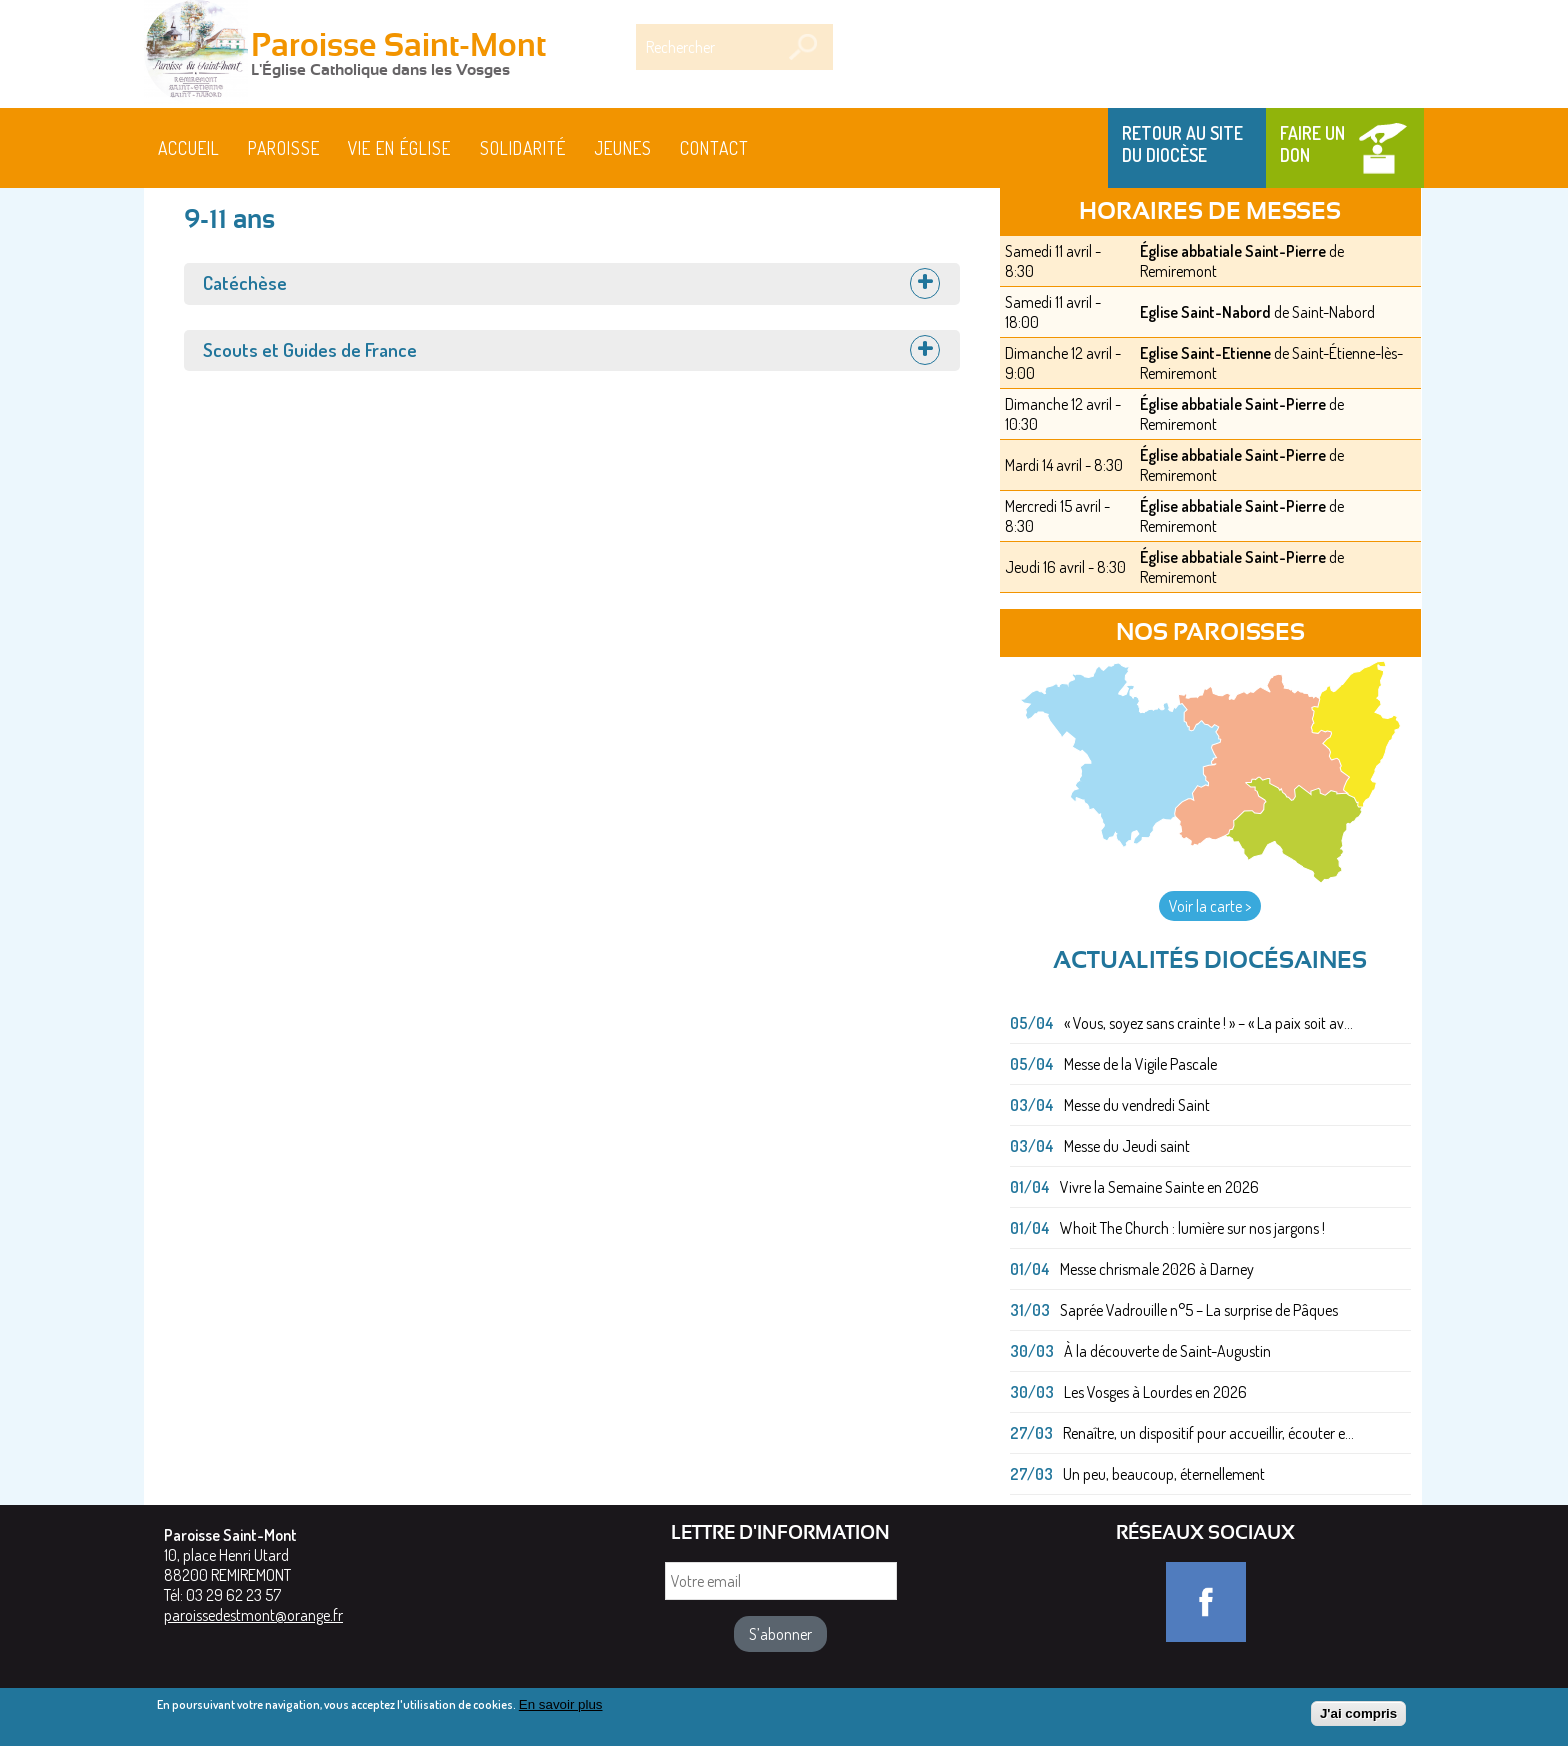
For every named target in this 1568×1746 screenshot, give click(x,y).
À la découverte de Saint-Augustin (1167, 1351)
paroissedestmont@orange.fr (253, 1615)
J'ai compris (1358, 1715)
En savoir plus (561, 1706)
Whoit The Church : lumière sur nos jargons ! (1192, 1228)
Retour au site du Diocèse (1182, 144)
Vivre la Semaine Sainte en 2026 (1159, 1187)
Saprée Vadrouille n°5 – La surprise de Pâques (1199, 1310)
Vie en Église (399, 148)
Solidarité (523, 148)
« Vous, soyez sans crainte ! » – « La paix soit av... (1208, 1023)
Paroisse (284, 148)
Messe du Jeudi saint (1127, 1146)
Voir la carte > (1210, 906)
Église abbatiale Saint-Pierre (1233, 251)
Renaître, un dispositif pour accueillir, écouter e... (1208, 1433)
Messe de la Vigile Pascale (1140, 1064)
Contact (714, 148)
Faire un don (1312, 144)
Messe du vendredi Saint (1137, 1105)
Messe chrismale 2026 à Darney (1157, 1269)
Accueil (189, 148)
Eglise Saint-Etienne (1205, 353)
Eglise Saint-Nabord (1205, 312)
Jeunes (623, 148)
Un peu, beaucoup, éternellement (1164, 1474)
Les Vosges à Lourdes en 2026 (1155, 1392)
